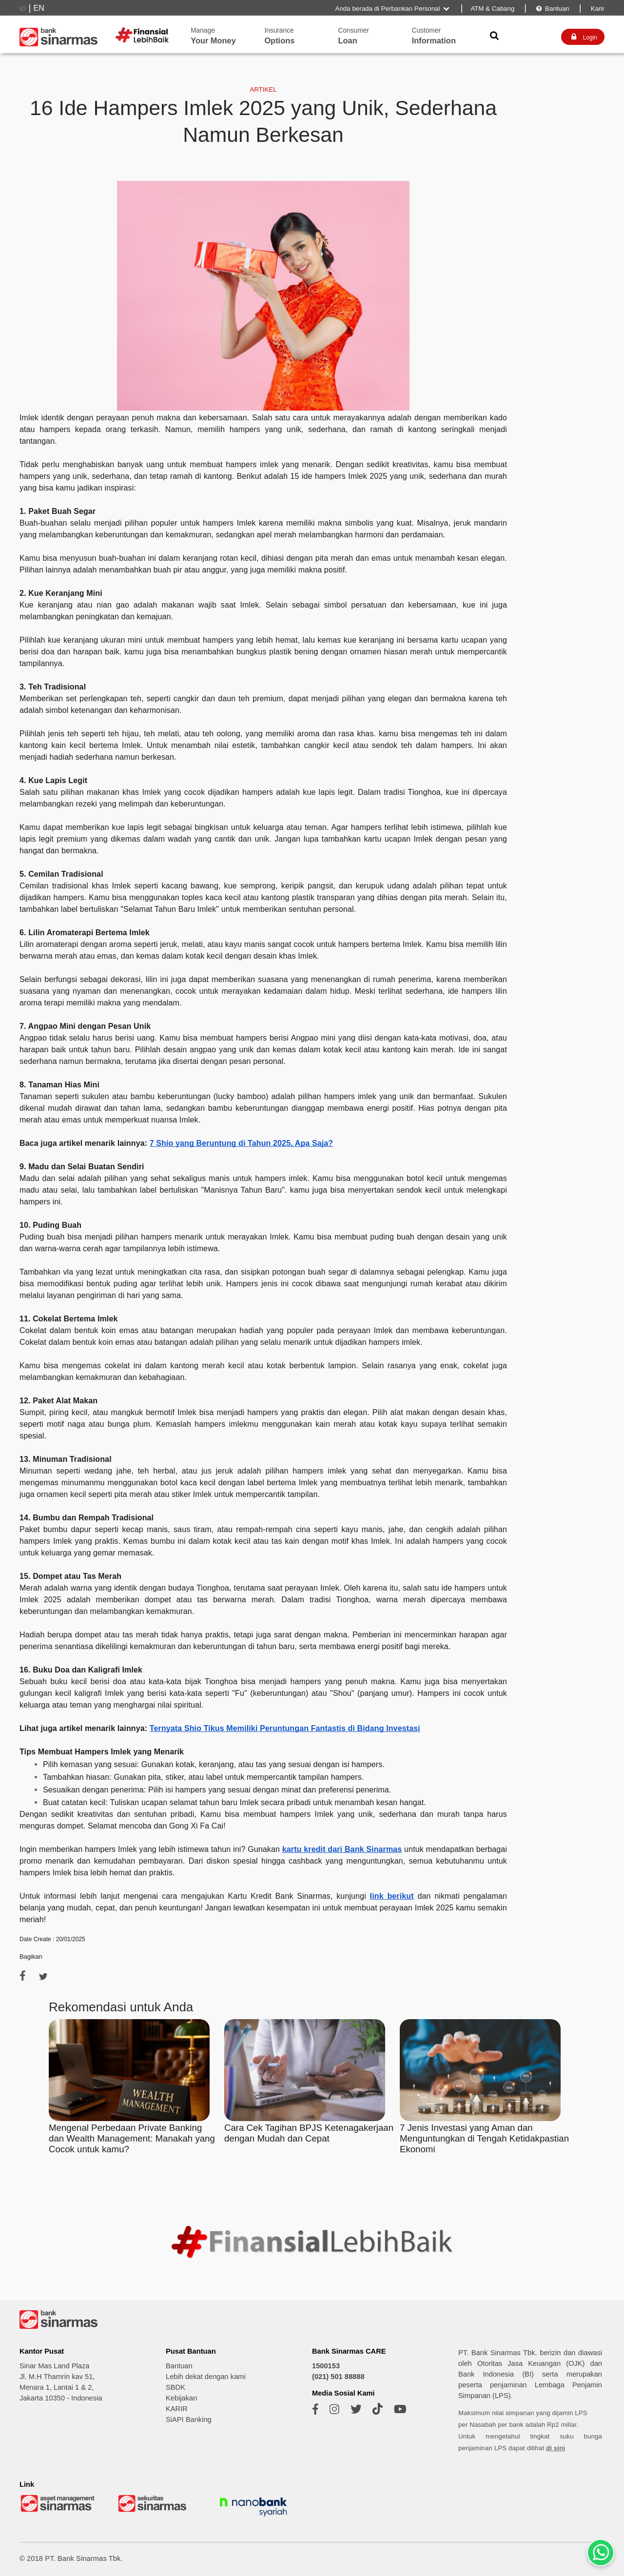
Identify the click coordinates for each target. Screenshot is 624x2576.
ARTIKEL (263, 89)
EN (39, 8)
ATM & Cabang (492, 8)
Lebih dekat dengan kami (206, 2376)
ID (23, 8)
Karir (596, 8)
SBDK (175, 2387)
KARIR (177, 2409)
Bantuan (552, 8)
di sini (555, 2448)
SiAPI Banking (189, 2419)
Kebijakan (181, 2398)
